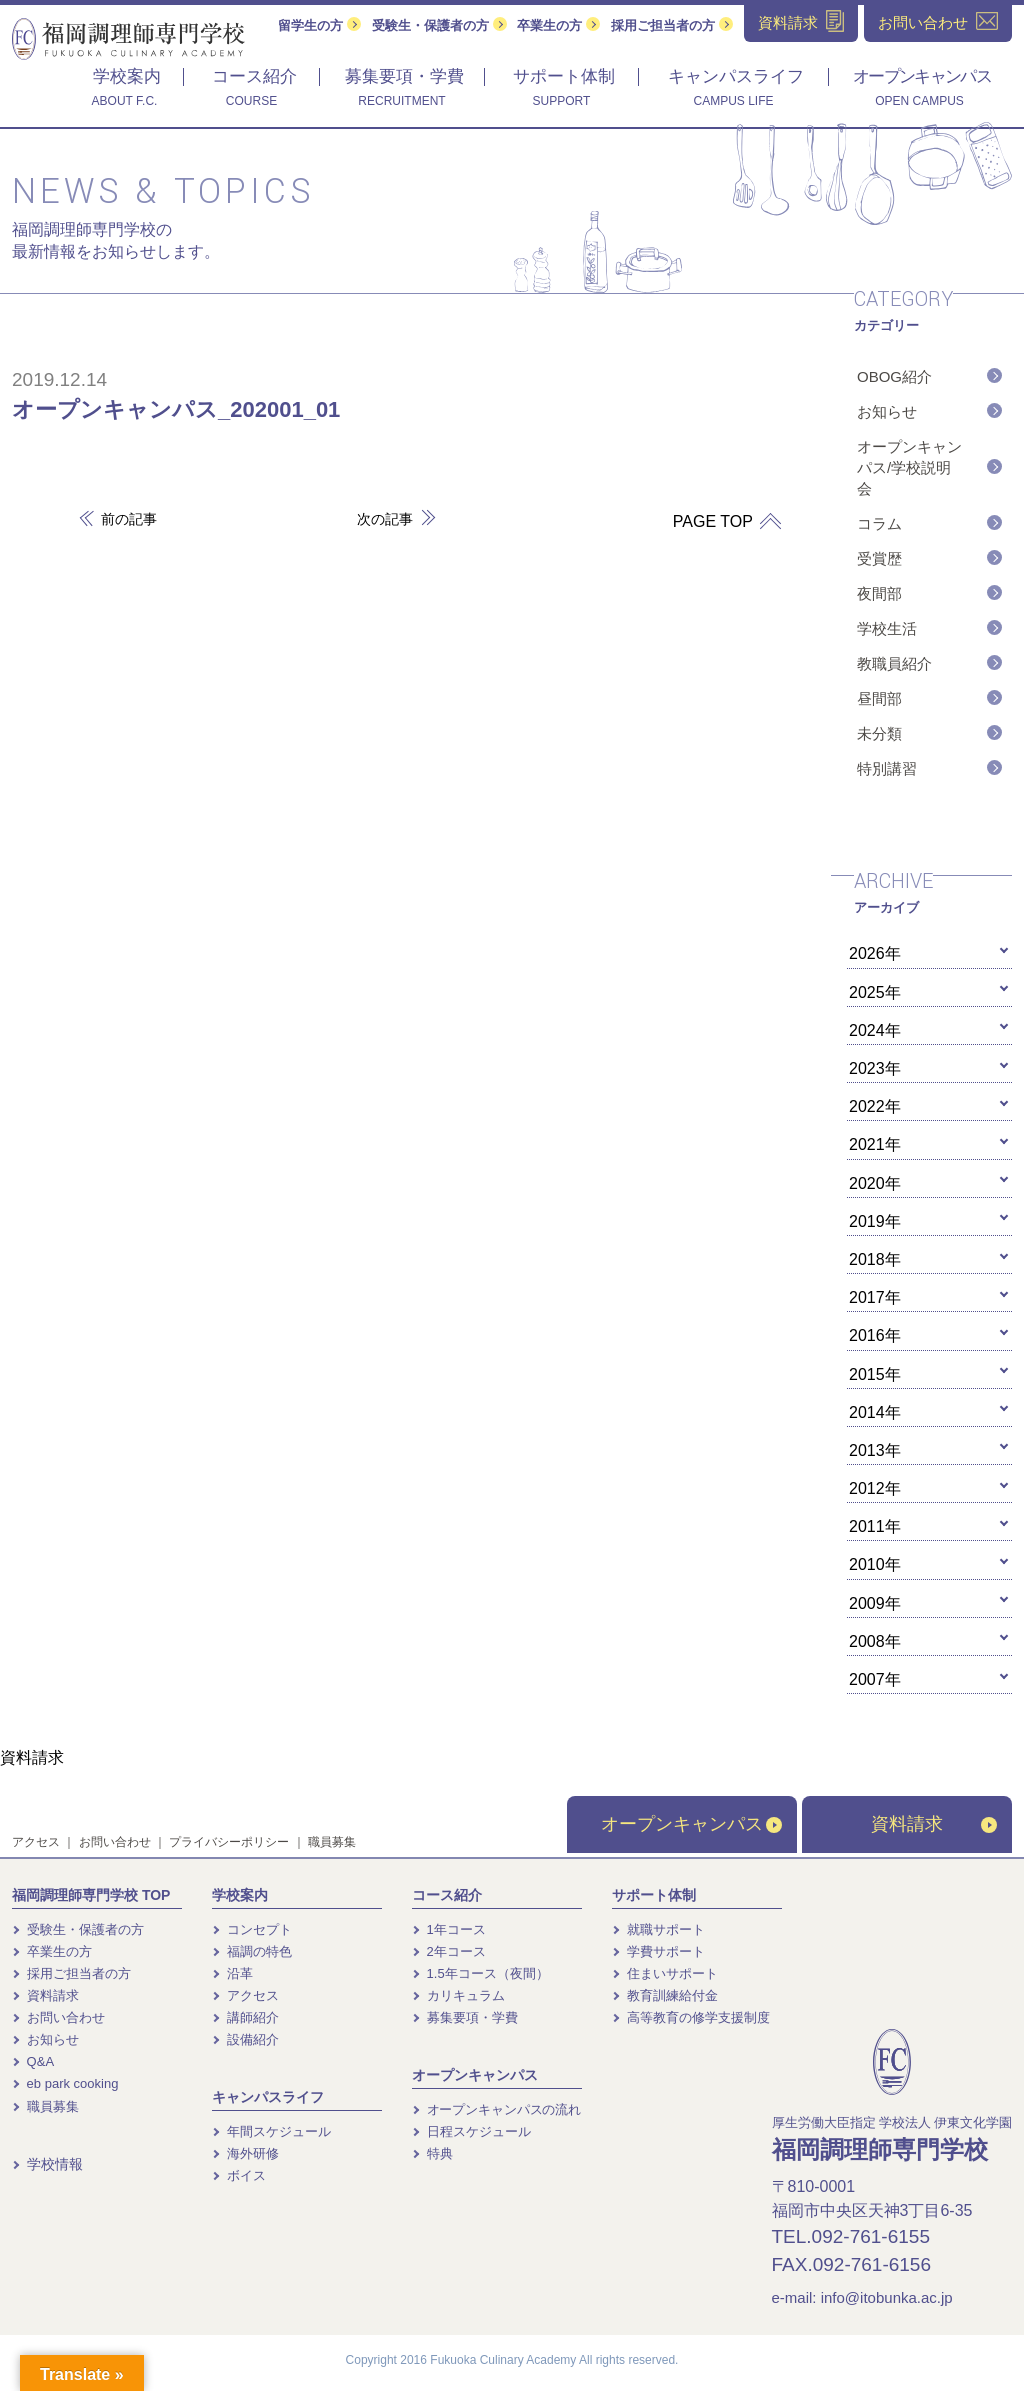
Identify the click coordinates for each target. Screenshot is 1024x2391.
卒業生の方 (558, 25)
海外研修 (245, 2153)
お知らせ (887, 411)
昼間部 (879, 698)
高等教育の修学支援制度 (691, 2017)
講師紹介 (245, 2017)
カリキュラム (458, 1995)
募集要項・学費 (465, 2017)
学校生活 (887, 628)
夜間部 (879, 593)
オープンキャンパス (691, 1824)
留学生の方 (319, 25)
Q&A (33, 2061)
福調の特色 (252, 1951)
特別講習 (887, 768)
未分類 (879, 733)
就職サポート (658, 1929)
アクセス (36, 1842)
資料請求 (934, 1824)
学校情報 (47, 2164)
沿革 (232, 1973)
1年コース (449, 1929)
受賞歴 (879, 558)
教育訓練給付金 (665, 1995)
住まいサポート (665, 1973)
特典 (432, 2153)
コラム (879, 523)
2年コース (449, 1951)
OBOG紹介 (894, 376)
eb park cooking (65, 2083)
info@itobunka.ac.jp (887, 2297)
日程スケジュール (471, 2131)
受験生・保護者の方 (439, 25)
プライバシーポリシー (229, 1842)
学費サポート (658, 1951)
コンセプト (252, 1929)
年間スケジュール (271, 2131)
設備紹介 (245, 2039)
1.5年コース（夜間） (480, 1973)
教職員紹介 (894, 663)
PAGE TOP (720, 521)
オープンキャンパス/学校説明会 (909, 467)
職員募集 (332, 1842)
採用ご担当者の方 (672, 25)
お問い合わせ (115, 1842)
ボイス (239, 2175)
